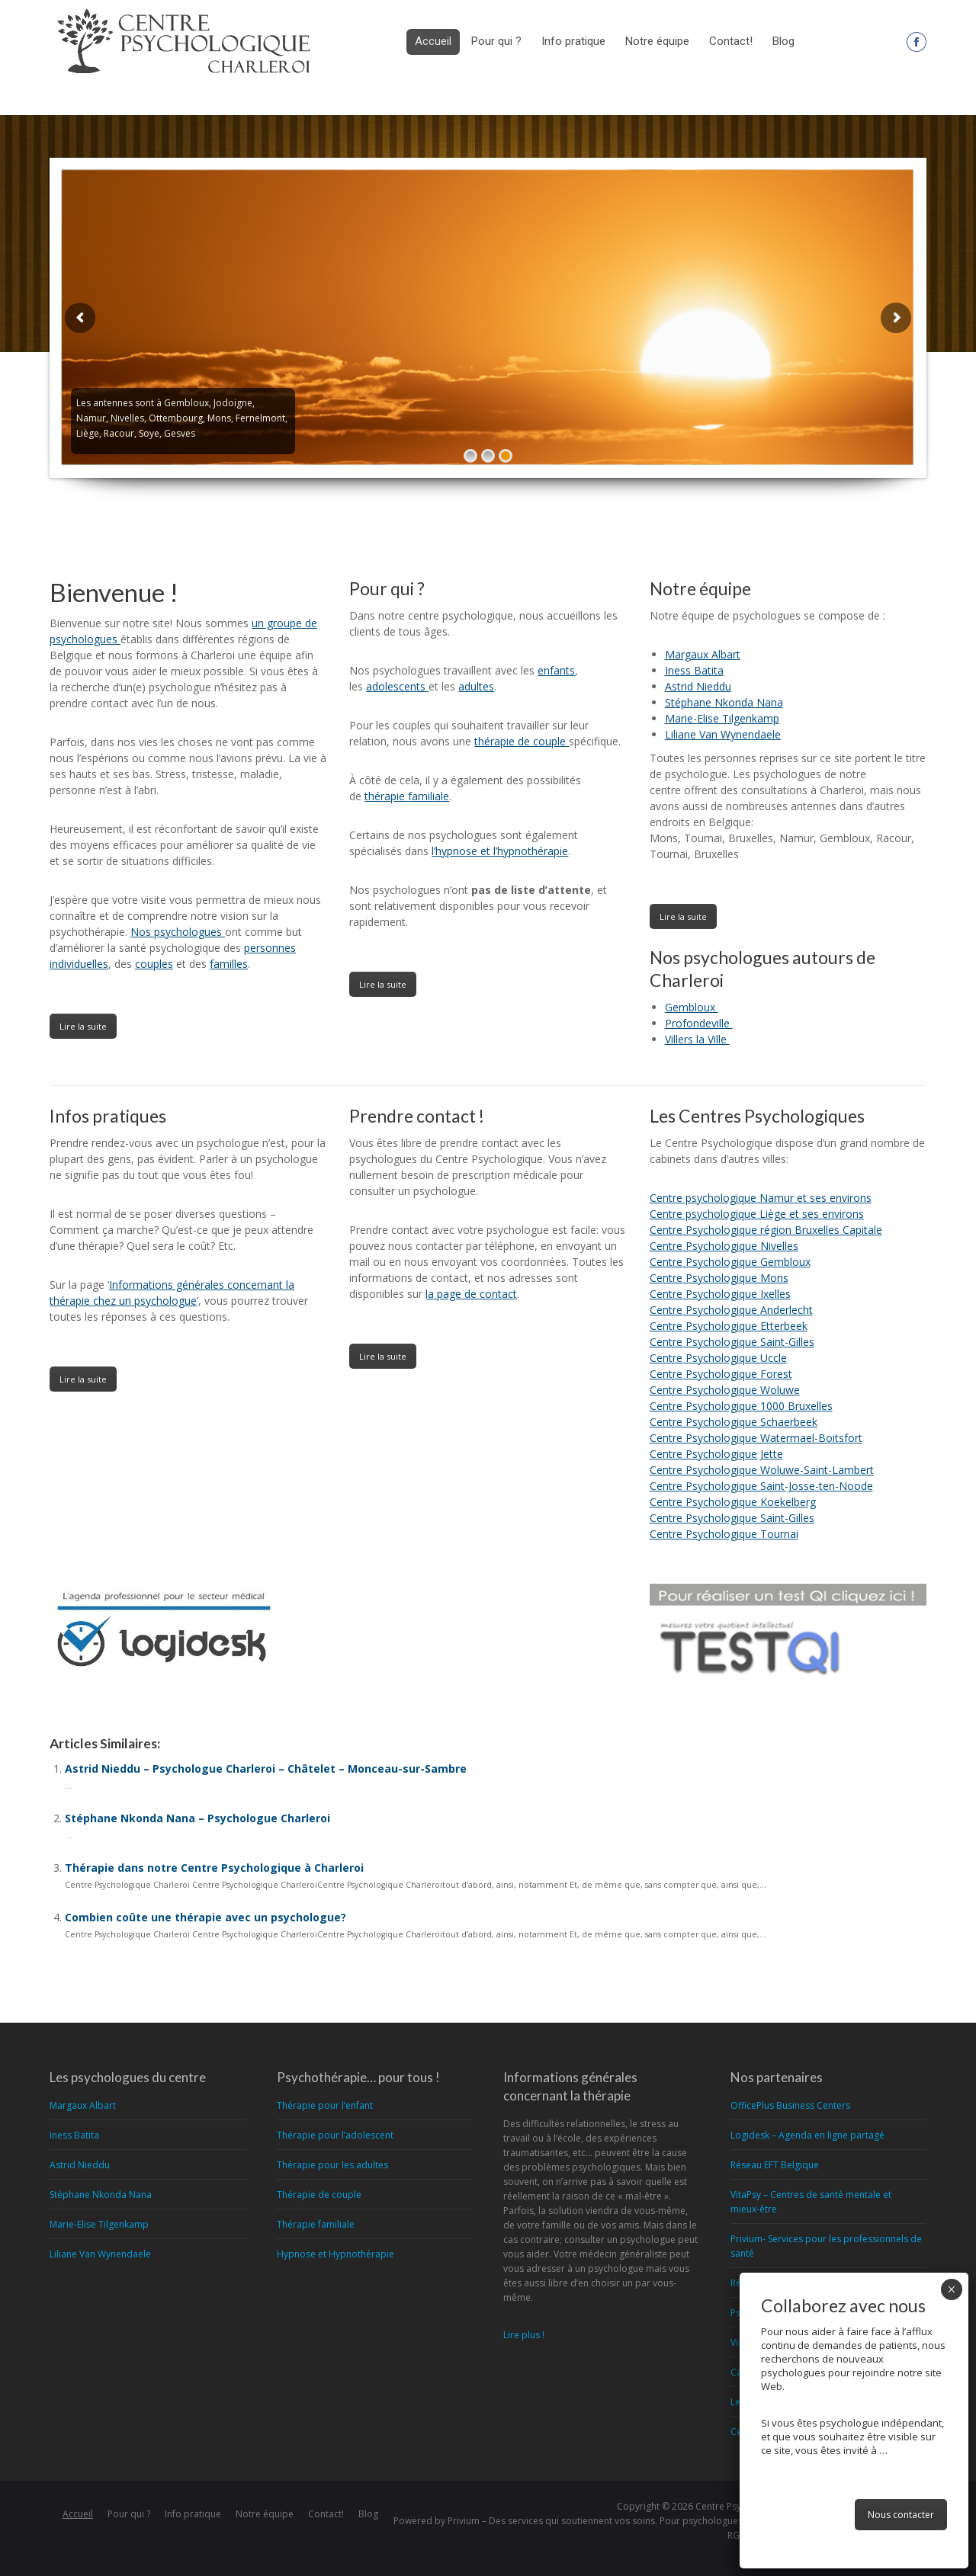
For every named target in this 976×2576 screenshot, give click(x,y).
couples (154, 963)
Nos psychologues (177, 931)
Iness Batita (694, 670)
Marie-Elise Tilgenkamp (722, 718)
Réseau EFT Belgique (774, 2164)
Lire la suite (83, 1026)
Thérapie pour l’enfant (325, 2105)
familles (229, 963)
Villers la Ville (697, 1039)
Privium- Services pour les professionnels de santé (826, 2246)
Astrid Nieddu (698, 686)
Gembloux (691, 1007)
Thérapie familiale (316, 2224)
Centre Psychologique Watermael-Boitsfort (756, 1438)
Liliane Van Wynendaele (723, 734)
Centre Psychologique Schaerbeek (733, 1422)
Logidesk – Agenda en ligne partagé (807, 2135)
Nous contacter (901, 2514)
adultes (476, 686)
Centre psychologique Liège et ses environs (757, 1213)
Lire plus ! (523, 2334)
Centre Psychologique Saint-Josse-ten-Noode (761, 1486)
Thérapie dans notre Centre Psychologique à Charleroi (214, 1867)
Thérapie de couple (319, 2194)
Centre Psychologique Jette (716, 1454)
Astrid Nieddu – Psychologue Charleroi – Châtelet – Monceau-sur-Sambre (266, 1768)
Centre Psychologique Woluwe (725, 1390)
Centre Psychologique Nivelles (724, 1245)
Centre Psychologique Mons (719, 1277)
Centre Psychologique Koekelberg (733, 1502)
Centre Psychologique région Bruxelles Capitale (766, 1229)
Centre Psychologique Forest (721, 1373)
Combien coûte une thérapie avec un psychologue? (205, 1917)
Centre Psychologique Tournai (724, 1534)
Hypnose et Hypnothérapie (335, 2254)
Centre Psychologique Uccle (718, 1357)
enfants (556, 670)
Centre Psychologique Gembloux (730, 1261)
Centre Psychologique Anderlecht (731, 1309)
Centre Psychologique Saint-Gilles (732, 1341)
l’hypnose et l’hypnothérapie (500, 851)
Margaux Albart (702, 654)
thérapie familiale (406, 796)
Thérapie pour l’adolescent (335, 2135)
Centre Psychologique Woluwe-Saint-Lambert (762, 1470)
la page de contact (471, 1293)
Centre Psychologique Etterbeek (728, 1325)
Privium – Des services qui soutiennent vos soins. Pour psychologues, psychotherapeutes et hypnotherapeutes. (687, 2520)
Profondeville (699, 1023)
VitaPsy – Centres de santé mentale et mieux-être (810, 2202)
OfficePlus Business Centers (790, 2105)
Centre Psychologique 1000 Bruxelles (741, 1406)
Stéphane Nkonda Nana (724, 702)
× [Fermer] (951, 2289)
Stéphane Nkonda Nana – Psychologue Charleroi (197, 1818)
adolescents (397, 686)
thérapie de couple (520, 741)
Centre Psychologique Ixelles (720, 1293)
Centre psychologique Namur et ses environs (761, 1197)
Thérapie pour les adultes (332, 2164)
